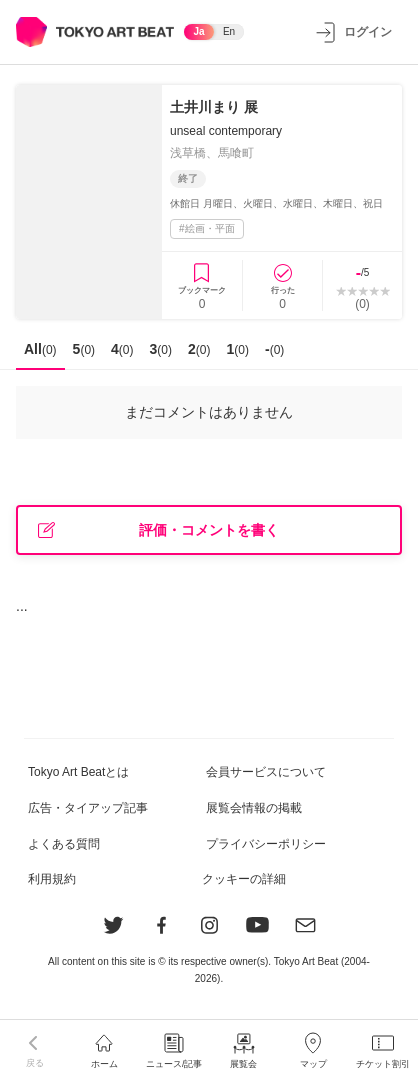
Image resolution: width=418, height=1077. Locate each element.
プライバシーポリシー (266, 844)
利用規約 (52, 879)
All (40, 349)
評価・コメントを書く (158, 530)
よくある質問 (64, 844)
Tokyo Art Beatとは (78, 772)
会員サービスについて (266, 772)
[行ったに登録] (282, 285)
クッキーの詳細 (244, 879)
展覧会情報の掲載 (254, 808)
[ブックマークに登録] (202, 285)
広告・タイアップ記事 (88, 808)
